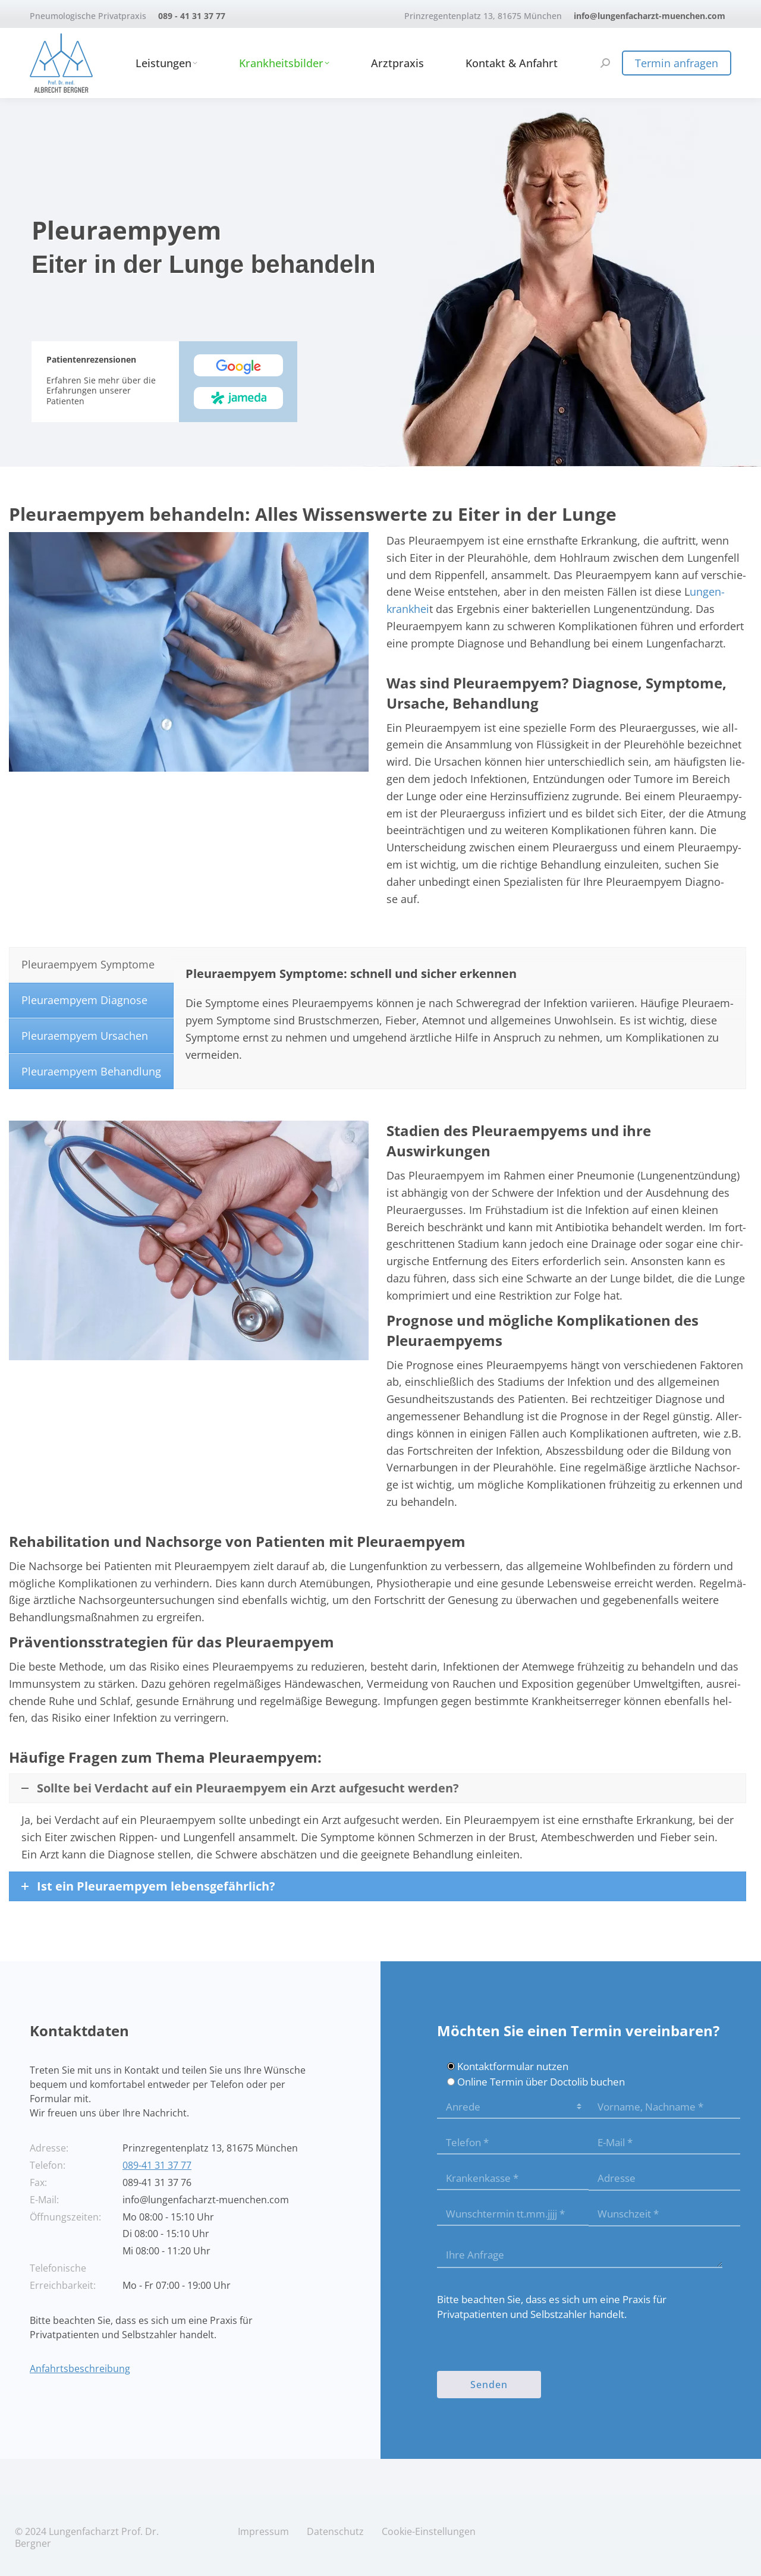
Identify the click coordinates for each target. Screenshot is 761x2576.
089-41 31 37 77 (156, 2165)
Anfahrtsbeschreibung (80, 2368)
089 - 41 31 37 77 (191, 15)
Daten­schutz (335, 2531)
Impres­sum (263, 2531)
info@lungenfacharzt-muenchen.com (649, 15)
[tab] (91, 964)
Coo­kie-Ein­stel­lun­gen (429, 2531)
